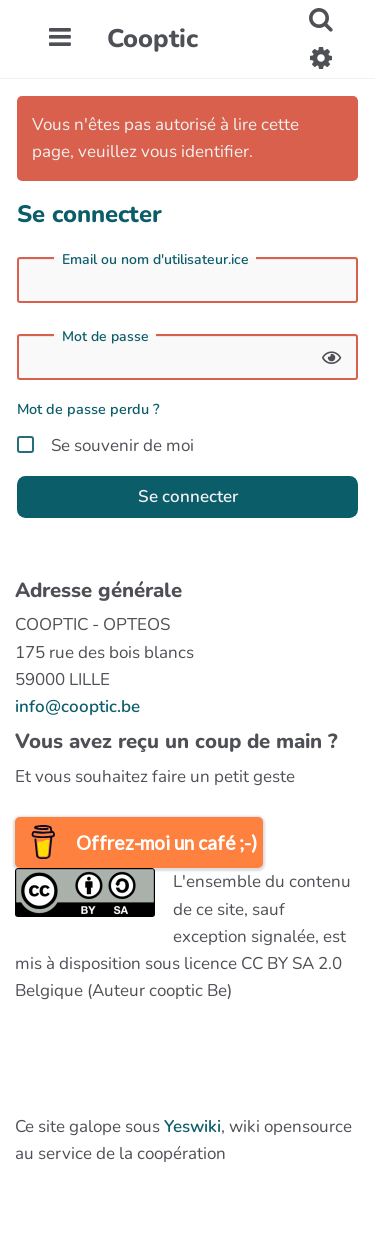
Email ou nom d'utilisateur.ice (155, 260)
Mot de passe (105, 337)
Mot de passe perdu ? (88, 409)
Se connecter (188, 496)
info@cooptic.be (77, 706)
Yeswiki (192, 1126)
